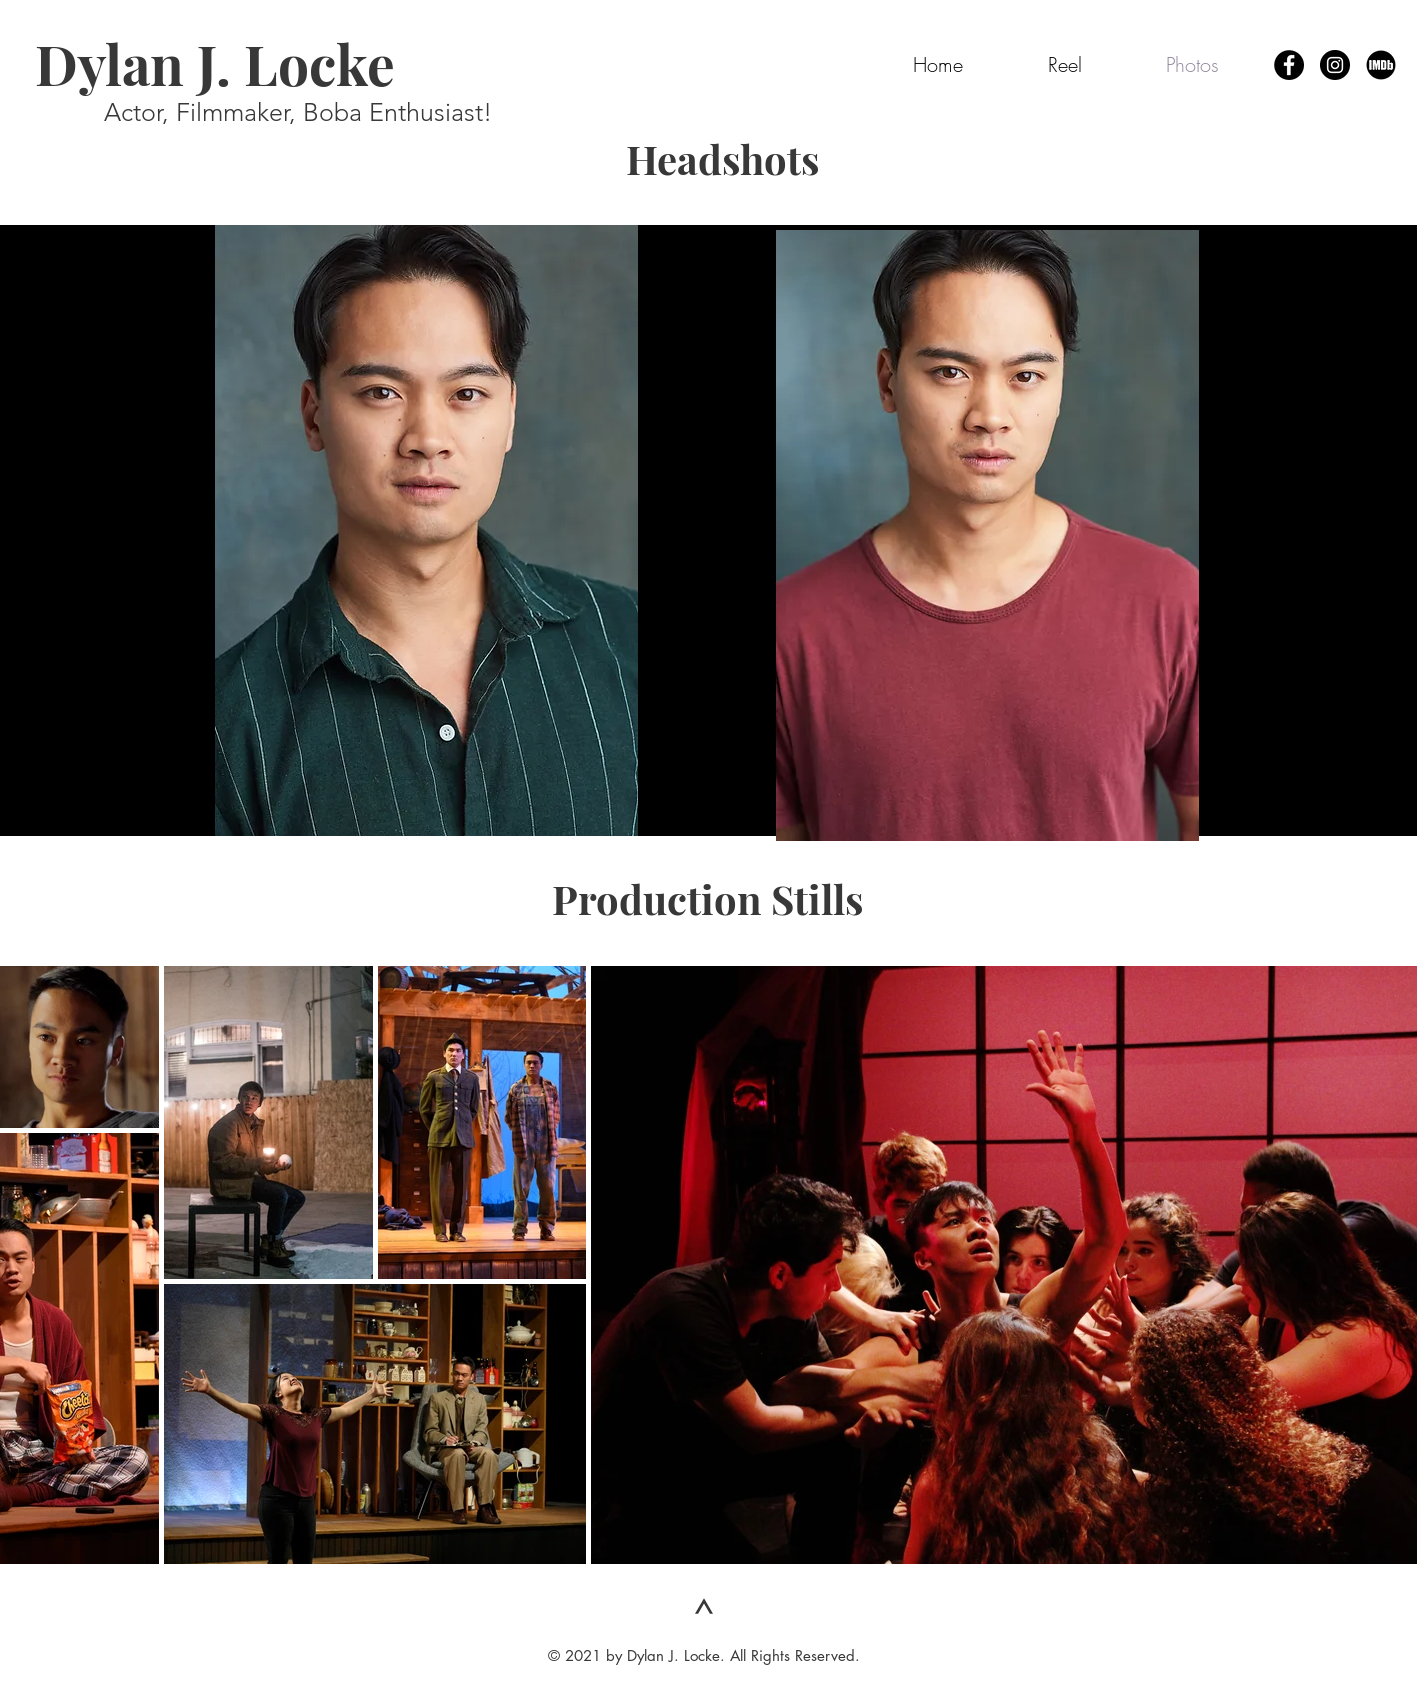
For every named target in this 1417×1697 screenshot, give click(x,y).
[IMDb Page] (1381, 65)
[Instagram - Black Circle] (1335, 65)
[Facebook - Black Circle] (1289, 65)
